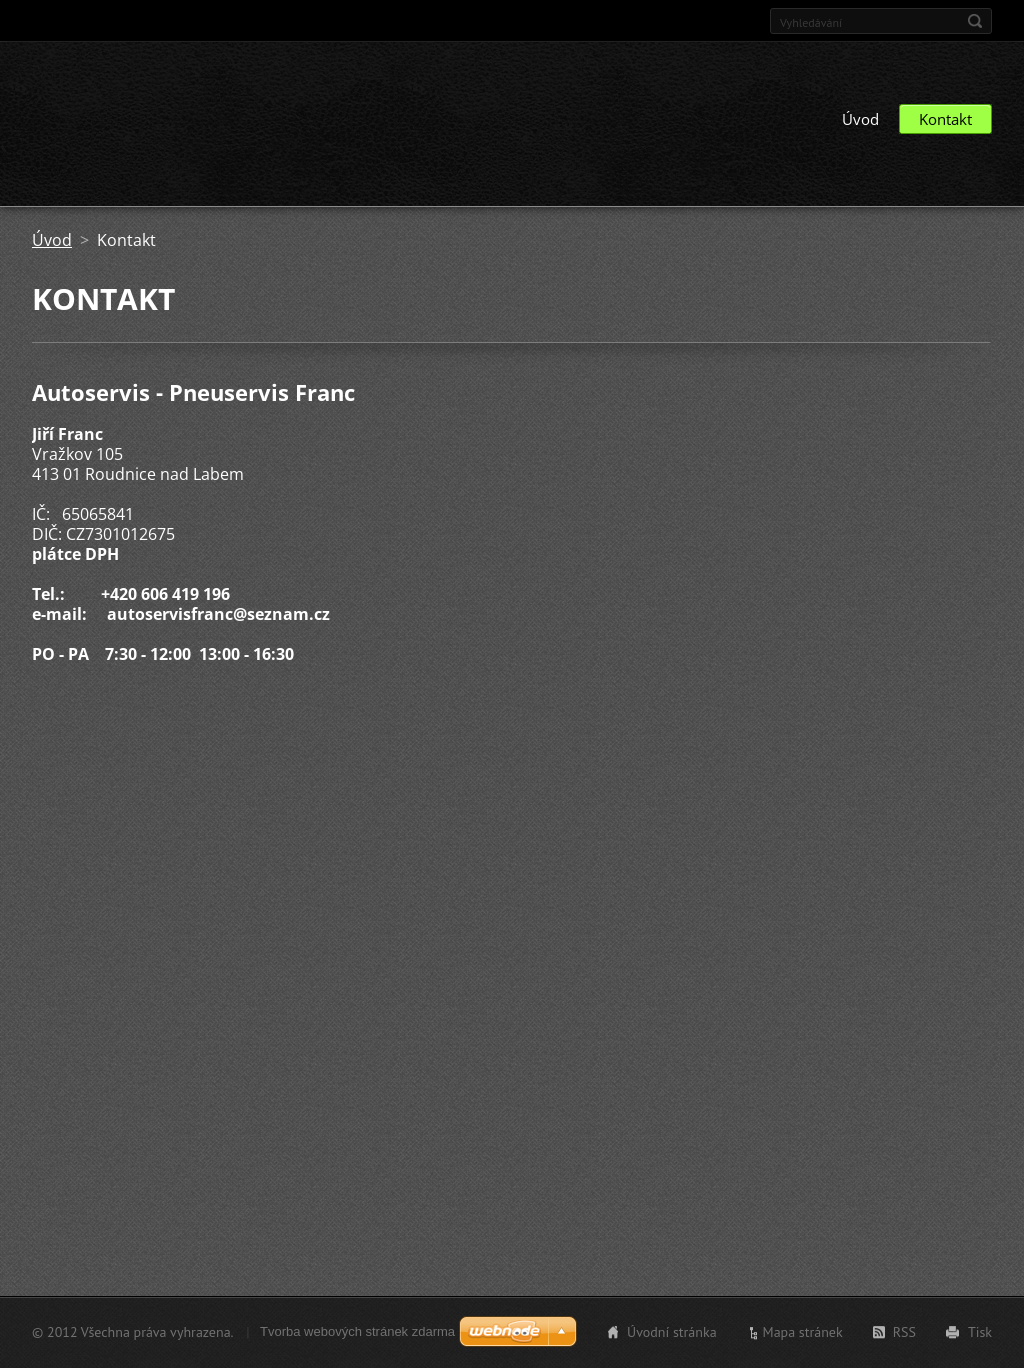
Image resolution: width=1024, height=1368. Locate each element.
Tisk (980, 1332)
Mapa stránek (803, 1332)
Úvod (860, 119)
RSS (904, 1332)
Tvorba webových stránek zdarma (357, 1331)
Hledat (975, 21)
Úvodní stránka (672, 1332)
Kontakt (945, 119)
